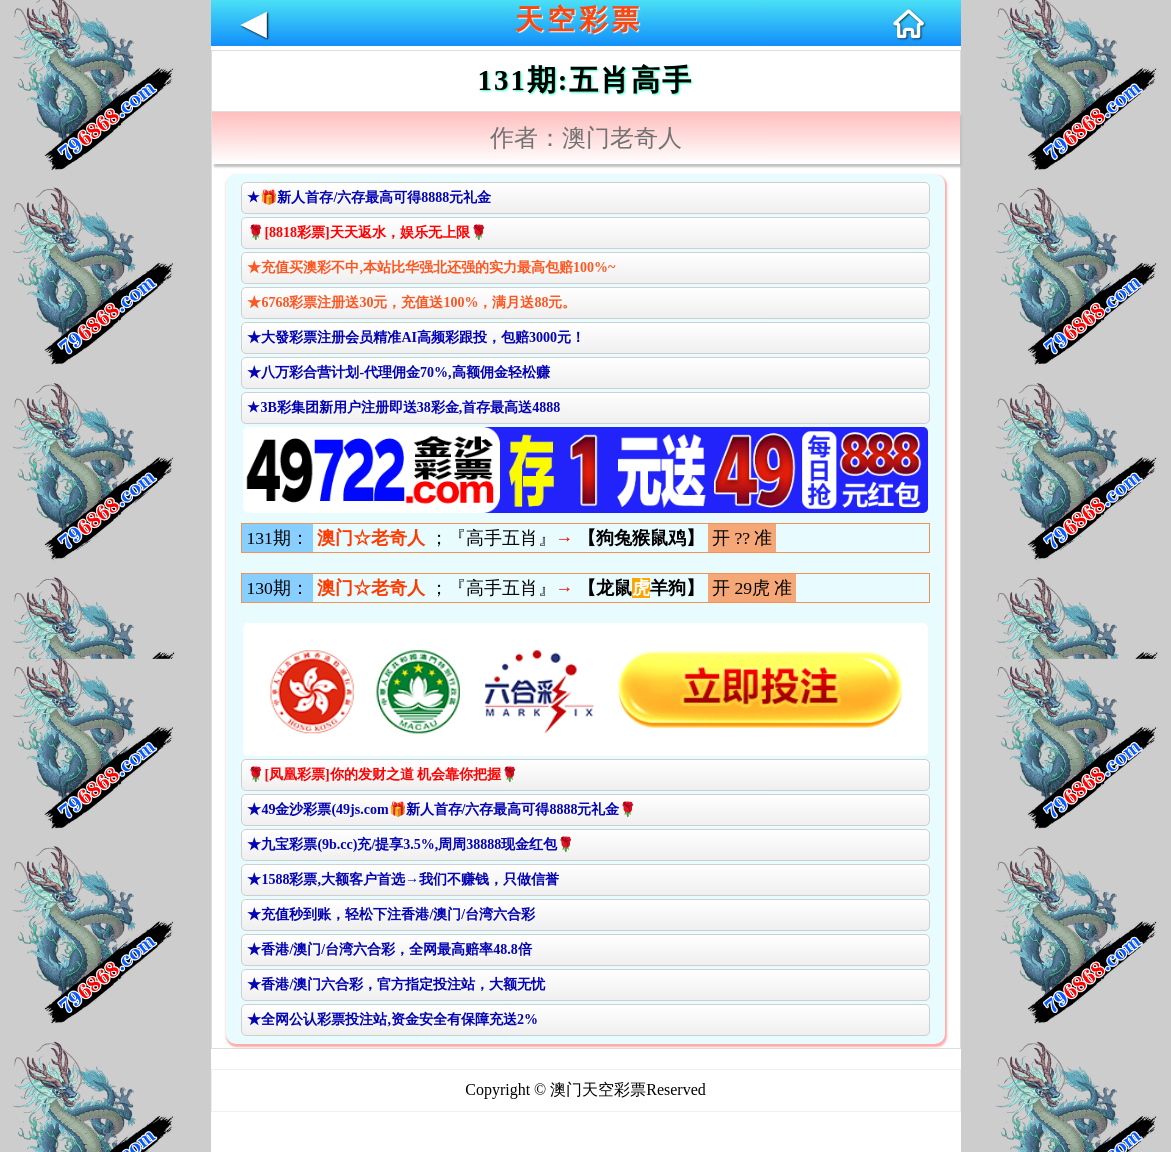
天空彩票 (579, 19)
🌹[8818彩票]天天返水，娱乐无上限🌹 (366, 232)
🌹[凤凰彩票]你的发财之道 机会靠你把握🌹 (382, 774)
